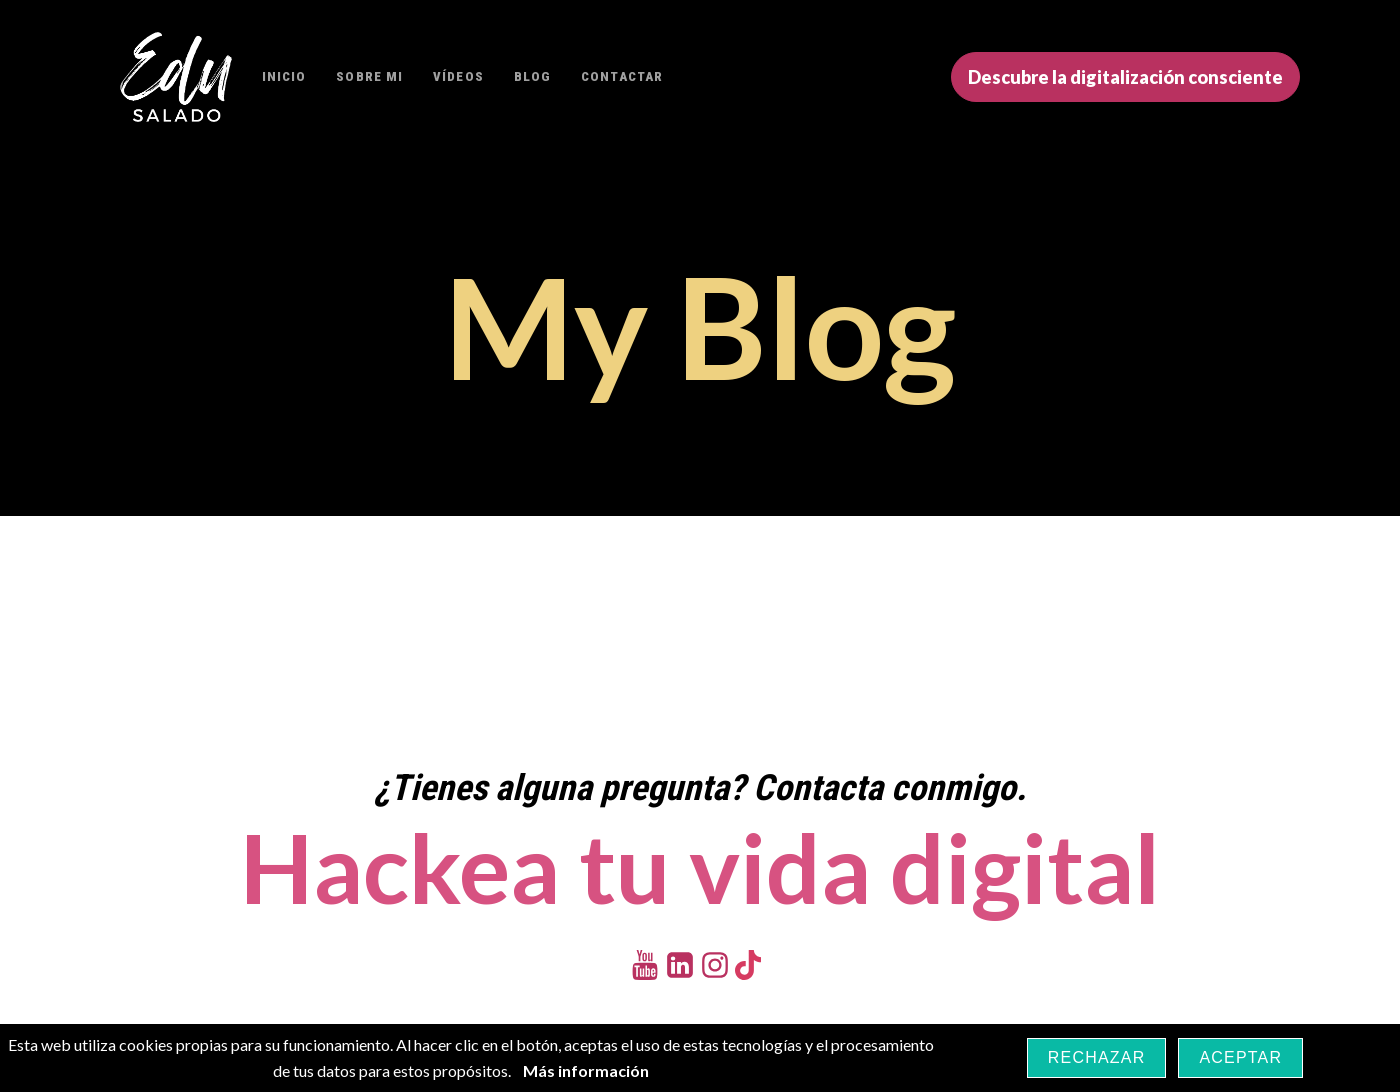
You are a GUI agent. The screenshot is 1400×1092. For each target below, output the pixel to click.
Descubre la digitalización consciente (1125, 77)
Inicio (284, 76)
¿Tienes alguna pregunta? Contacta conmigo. (700, 788)
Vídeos (458, 76)
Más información (586, 1070)
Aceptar (1240, 1057)
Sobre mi (369, 76)
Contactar (622, 76)
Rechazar (1097, 1057)
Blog (532, 76)
